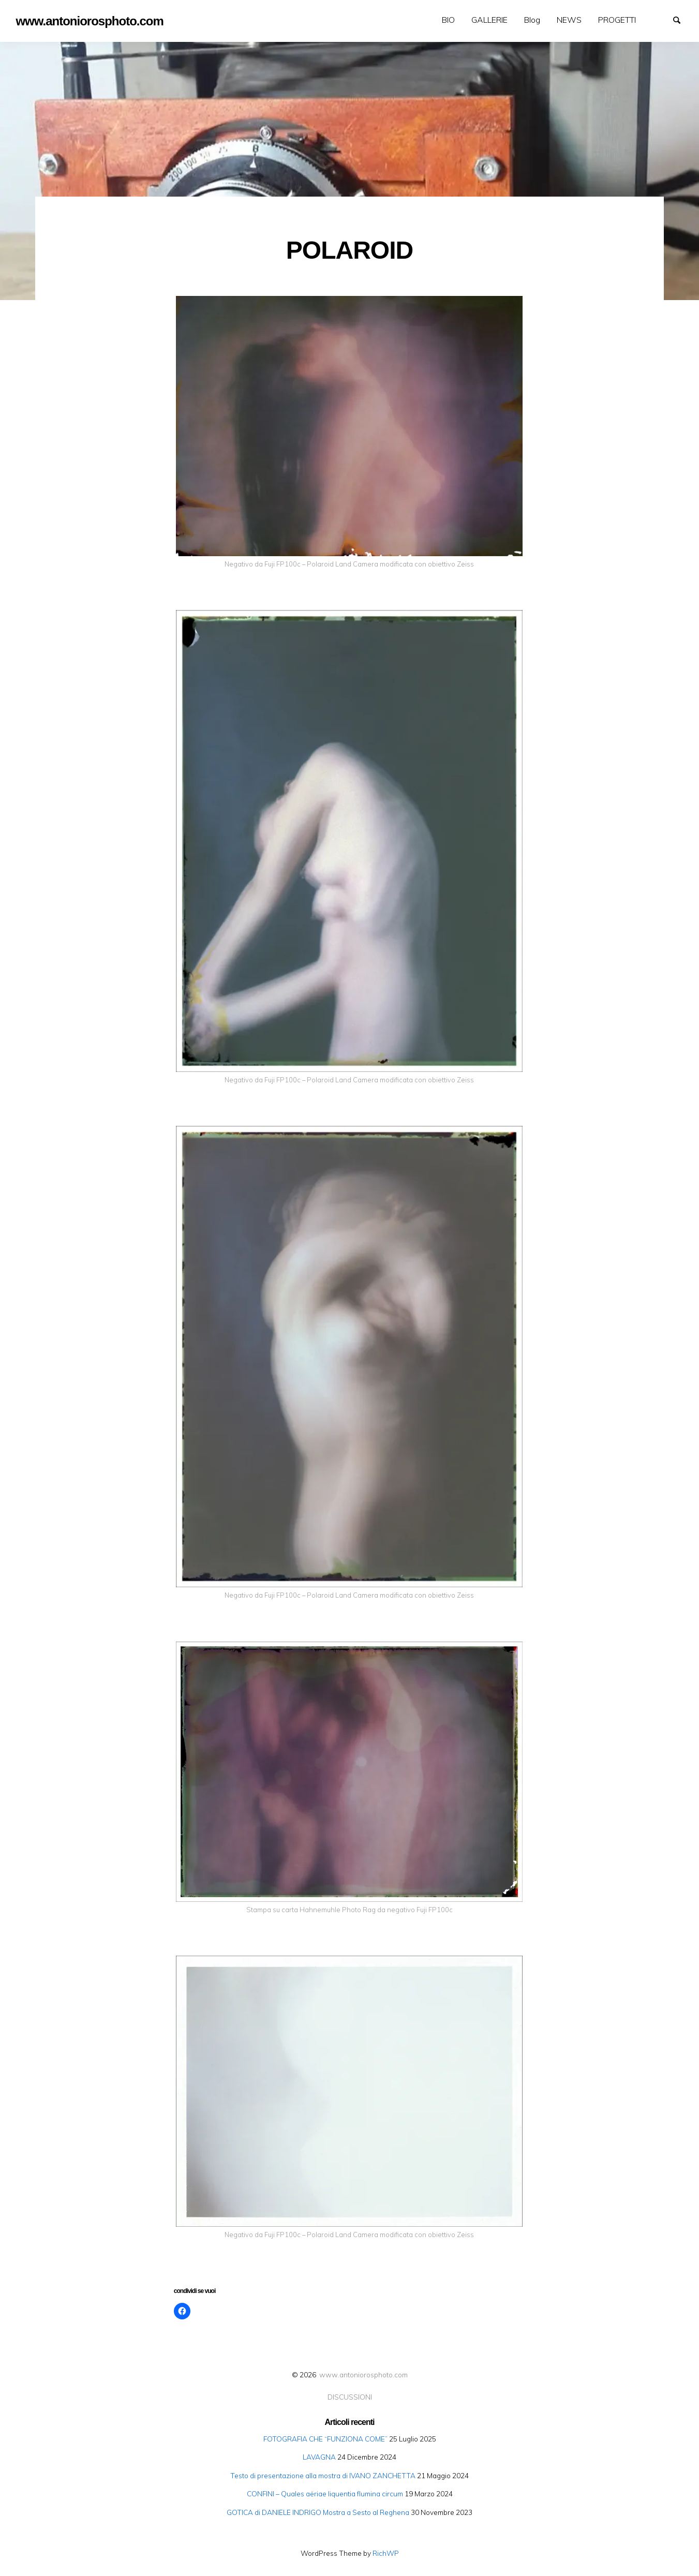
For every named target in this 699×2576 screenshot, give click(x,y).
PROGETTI (617, 19)
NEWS (569, 19)
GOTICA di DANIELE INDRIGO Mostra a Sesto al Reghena (318, 2512)
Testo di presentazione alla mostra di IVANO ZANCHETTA (322, 2475)
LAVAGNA (319, 2456)
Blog (532, 19)
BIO (448, 19)
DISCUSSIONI (350, 2397)
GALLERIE (489, 19)
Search (681, 19)
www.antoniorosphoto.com (363, 2374)
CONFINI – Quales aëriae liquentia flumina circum (325, 2493)
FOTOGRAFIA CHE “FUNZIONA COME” (325, 2438)
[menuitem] (448, 20)
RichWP (386, 2553)
